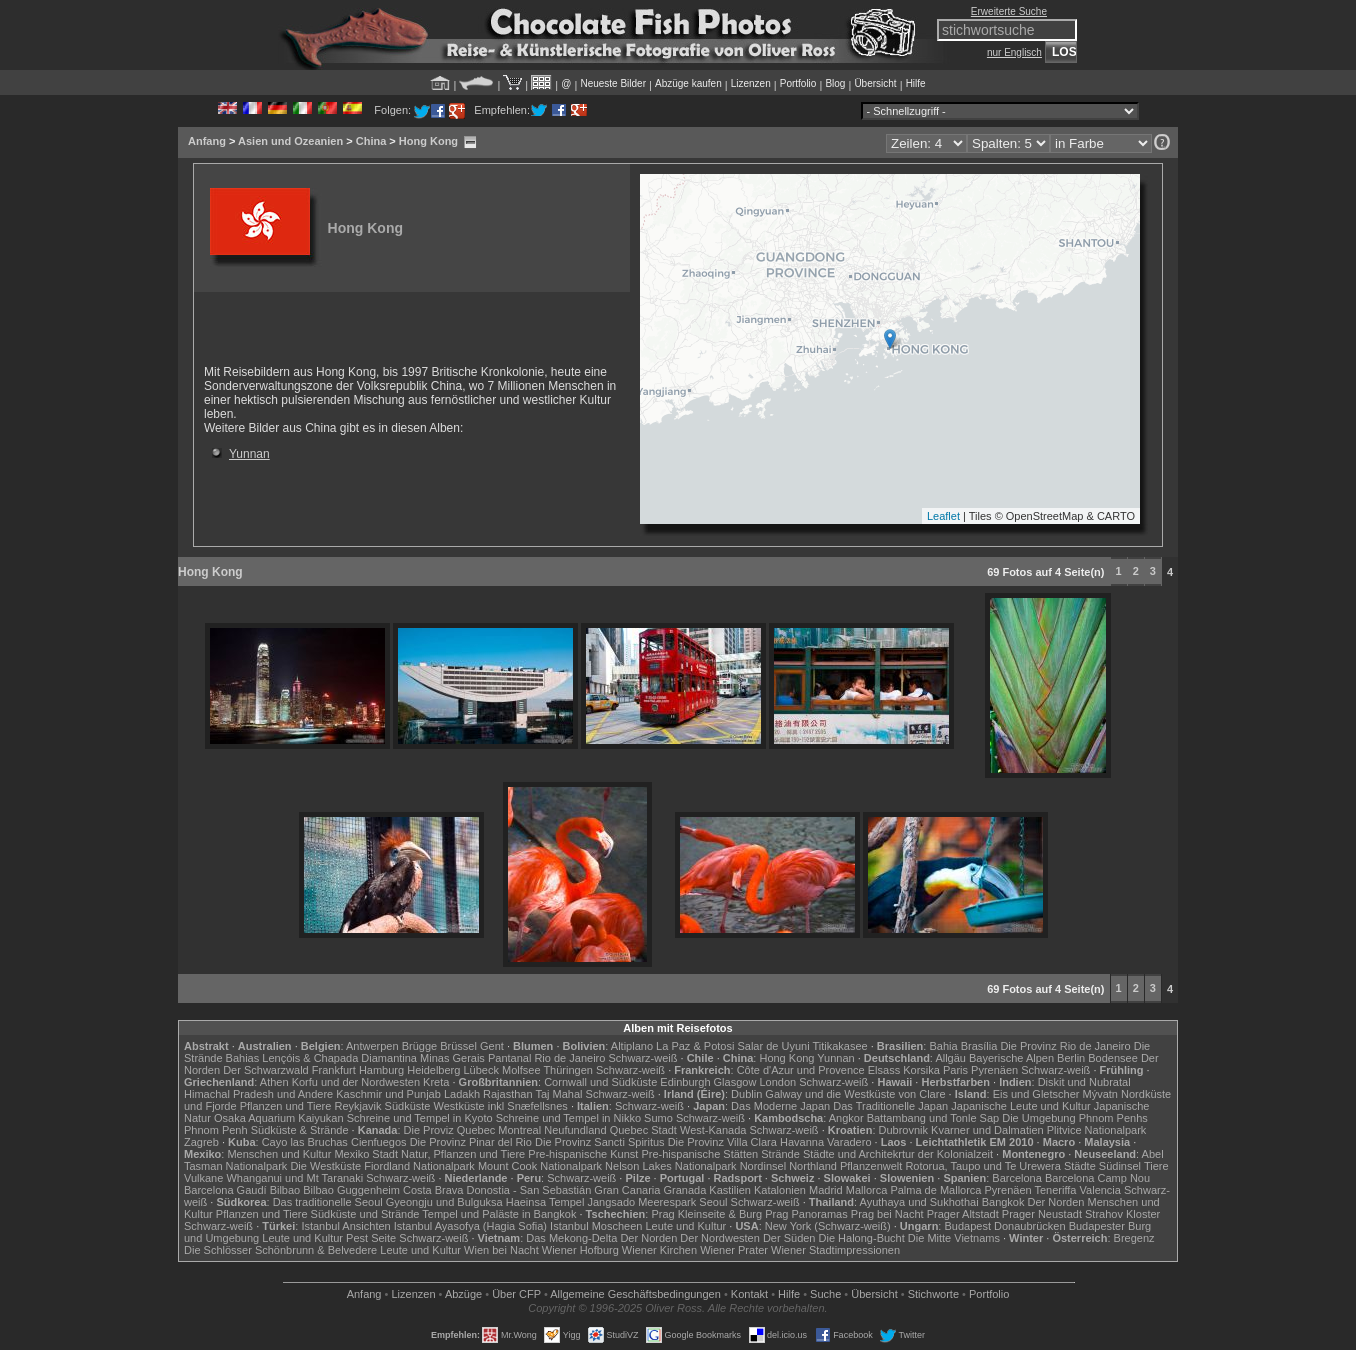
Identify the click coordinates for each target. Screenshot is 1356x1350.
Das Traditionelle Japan (890, 1106)
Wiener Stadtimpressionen (835, 1250)
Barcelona (1017, 1178)
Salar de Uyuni (773, 1046)
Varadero (849, 1142)
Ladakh (462, 1094)
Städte (1080, 1166)
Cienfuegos (379, 1142)
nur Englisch (1014, 52)
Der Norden (1056, 1202)
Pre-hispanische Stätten (699, 1154)
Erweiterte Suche (1009, 11)
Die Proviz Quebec (450, 1130)
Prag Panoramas (806, 1214)
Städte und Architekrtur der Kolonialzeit (898, 1154)
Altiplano (632, 1046)
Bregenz (1134, 1238)
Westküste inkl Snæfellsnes (501, 1106)
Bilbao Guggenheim (351, 1190)
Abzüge (463, 1294)
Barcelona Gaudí (225, 1190)
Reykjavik (357, 1106)
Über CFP (516, 1294)
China (371, 141)
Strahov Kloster (1122, 1214)
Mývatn (1100, 1094)
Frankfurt (334, 1070)
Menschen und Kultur (279, 1154)
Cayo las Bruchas (305, 1142)
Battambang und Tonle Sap (933, 1118)
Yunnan (249, 454)
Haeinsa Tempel (545, 1202)
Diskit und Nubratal (1084, 1082)
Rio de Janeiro (569, 1058)
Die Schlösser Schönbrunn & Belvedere (280, 1250)
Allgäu (950, 1058)
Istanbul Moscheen (596, 1226)
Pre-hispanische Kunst (583, 1154)
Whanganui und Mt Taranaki (294, 1178)
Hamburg (381, 1070)
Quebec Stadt (643, 1130)
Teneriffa (1055, 1190)
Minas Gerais (452, 1058)
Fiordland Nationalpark (419, 1166)
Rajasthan (508, 1094)
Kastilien (730, 1190)
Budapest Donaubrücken (1004, 1226)
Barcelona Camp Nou (1097, 1178)
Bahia (943, 1046)
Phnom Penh (216, 1130)
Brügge (419, 1046)
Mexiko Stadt (366, 1154)
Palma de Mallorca (935, 1190)
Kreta (436, 1082)
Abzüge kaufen (688, 83)
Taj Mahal (558, 1094)
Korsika (921, 1070)
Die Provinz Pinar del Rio (471, 1142)
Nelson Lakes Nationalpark (670, 1166)
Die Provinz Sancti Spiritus (600, 1142)
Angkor (846, 1118)
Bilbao (285, 1190)
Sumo (658, 1118)
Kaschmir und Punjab (388, 1094)
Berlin (1071, 1058)
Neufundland (575, 1130)
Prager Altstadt (963, 1214)
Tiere (1156, 1166)
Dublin (746, 1094)
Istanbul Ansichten (345, 1226)
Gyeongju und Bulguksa (444, 1202)
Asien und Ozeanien (290, 141)
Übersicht (875, 83)
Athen (274, 1082)
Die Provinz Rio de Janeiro (1065, 1046)
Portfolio (798, 83)
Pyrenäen (994, 1070)
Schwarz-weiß (642, 1058)
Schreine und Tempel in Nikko (568, 1118)
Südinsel (1120, 1166)
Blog (835, 83)
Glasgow (735, 1082)
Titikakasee (839, 1046)
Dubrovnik (904, 1130)
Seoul (713, 1202)
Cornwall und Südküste (600, 1082)
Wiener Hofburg (580, 1250)
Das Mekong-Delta (571, 1238)
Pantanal (509, 1058)
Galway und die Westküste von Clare (855, 1094)
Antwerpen (372, 1046)
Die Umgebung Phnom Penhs (1075, 1118)
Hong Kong (428, 141)
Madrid (826, 1190)
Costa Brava (433, 1190)
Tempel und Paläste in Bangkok (499, 1214)
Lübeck (480, 1070)
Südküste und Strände (365, 1214)
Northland (813, 1166)
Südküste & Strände (300, 1130)
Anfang (207, 141)
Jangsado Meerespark (641, 1202)
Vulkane (203, 1178)
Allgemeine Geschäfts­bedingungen (635, 1294)
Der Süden (789, 1238)
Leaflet (943, 516)
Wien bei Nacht (501, 1250)
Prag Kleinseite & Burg (706, 1214)
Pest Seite (371, 1238)
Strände (780, 1154)
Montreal (519, 1130)
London (777, 1082)
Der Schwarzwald (266, 1070)
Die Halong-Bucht (862, 1238)
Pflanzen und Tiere (286, 1106)
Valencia (1100, 1190)
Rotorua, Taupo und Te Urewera (983, 1166)
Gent (492, 1046)
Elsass (884, 1070)
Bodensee (1113, 1058)
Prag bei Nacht (887, 1214)
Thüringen (568, 1070)
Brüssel (458, 1046)
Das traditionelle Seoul (328, 1202)
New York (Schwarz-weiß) (828, 1226)
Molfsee (521, 1070)
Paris (955, 1070)
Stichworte (933, 1294)
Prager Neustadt (1042, 1214)
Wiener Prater (734, 1250)
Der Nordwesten (719, 1238)
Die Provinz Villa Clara (722, 1142)
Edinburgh (685, 1082)
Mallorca (867, 1190)
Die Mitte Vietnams (954, 1238)
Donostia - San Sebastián (529, 1190)
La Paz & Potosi (695, 1046)
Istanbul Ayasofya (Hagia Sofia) (470, 1226)
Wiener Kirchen (659, 1250)
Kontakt (749, 1294)
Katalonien (780, 1190)
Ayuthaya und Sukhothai (919, 1202)
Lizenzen (751, 83)
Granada (684, 1190)
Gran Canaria (627, 1190)
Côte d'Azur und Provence (801, 1070)
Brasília (979, 1046)
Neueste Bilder (613, 83)
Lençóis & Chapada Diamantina (339, 1058)
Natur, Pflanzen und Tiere (463, 1154)
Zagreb (201, 1142)
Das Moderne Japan (780, 1106)
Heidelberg (433, 1070)
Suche (825, 1294)
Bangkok (1003, 1202)
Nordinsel (763, 1166)
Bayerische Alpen (1011, 1058)
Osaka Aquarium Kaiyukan (279, 1118)
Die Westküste (325, 1166)
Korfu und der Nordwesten (356, 1082)
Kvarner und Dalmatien (987, 1130)
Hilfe (916, 83)
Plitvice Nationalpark (1097, 1130)
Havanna (802, 1142)
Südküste (408, 1106)
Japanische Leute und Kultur (1020, 1106)
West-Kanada (713, 1130)
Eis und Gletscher (1036, 1094)
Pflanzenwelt (871, 1166)
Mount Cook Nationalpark (540, 1166)
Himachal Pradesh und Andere (258, 1094)
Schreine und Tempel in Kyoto (420, 1118)
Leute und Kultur (686, 1226)
